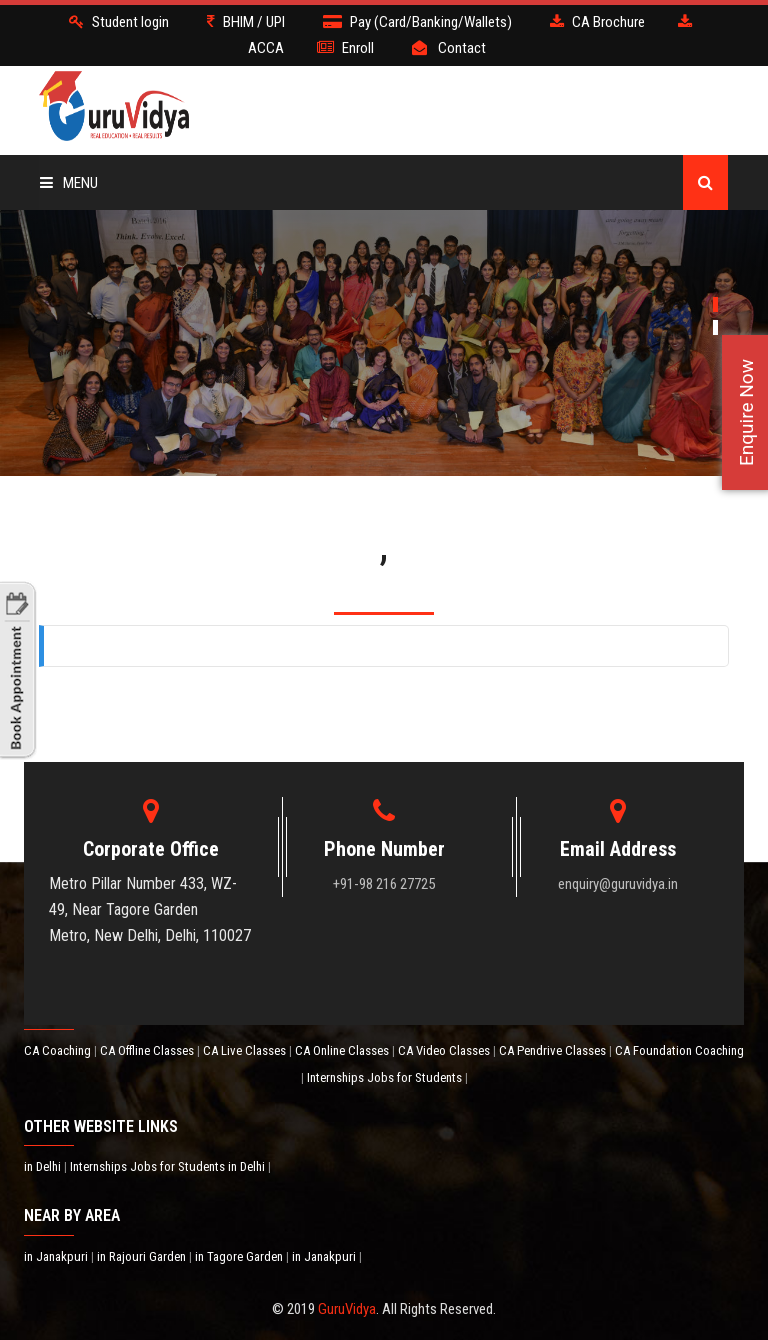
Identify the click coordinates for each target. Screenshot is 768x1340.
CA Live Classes (246, 1050)
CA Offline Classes (148, 1050)
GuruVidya (347, 1309)
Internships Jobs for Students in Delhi (169, 1166)
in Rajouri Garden (143, 1256)
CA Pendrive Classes (554, 1050)
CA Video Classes (445, 1050)
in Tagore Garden (240, 1256)
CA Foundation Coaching (679, 1050)
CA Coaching (59, 1050)
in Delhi (44, 1166)
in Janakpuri (57, 1256)
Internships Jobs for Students (386, 1077)
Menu (69, 183)
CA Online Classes (343, 1050)
